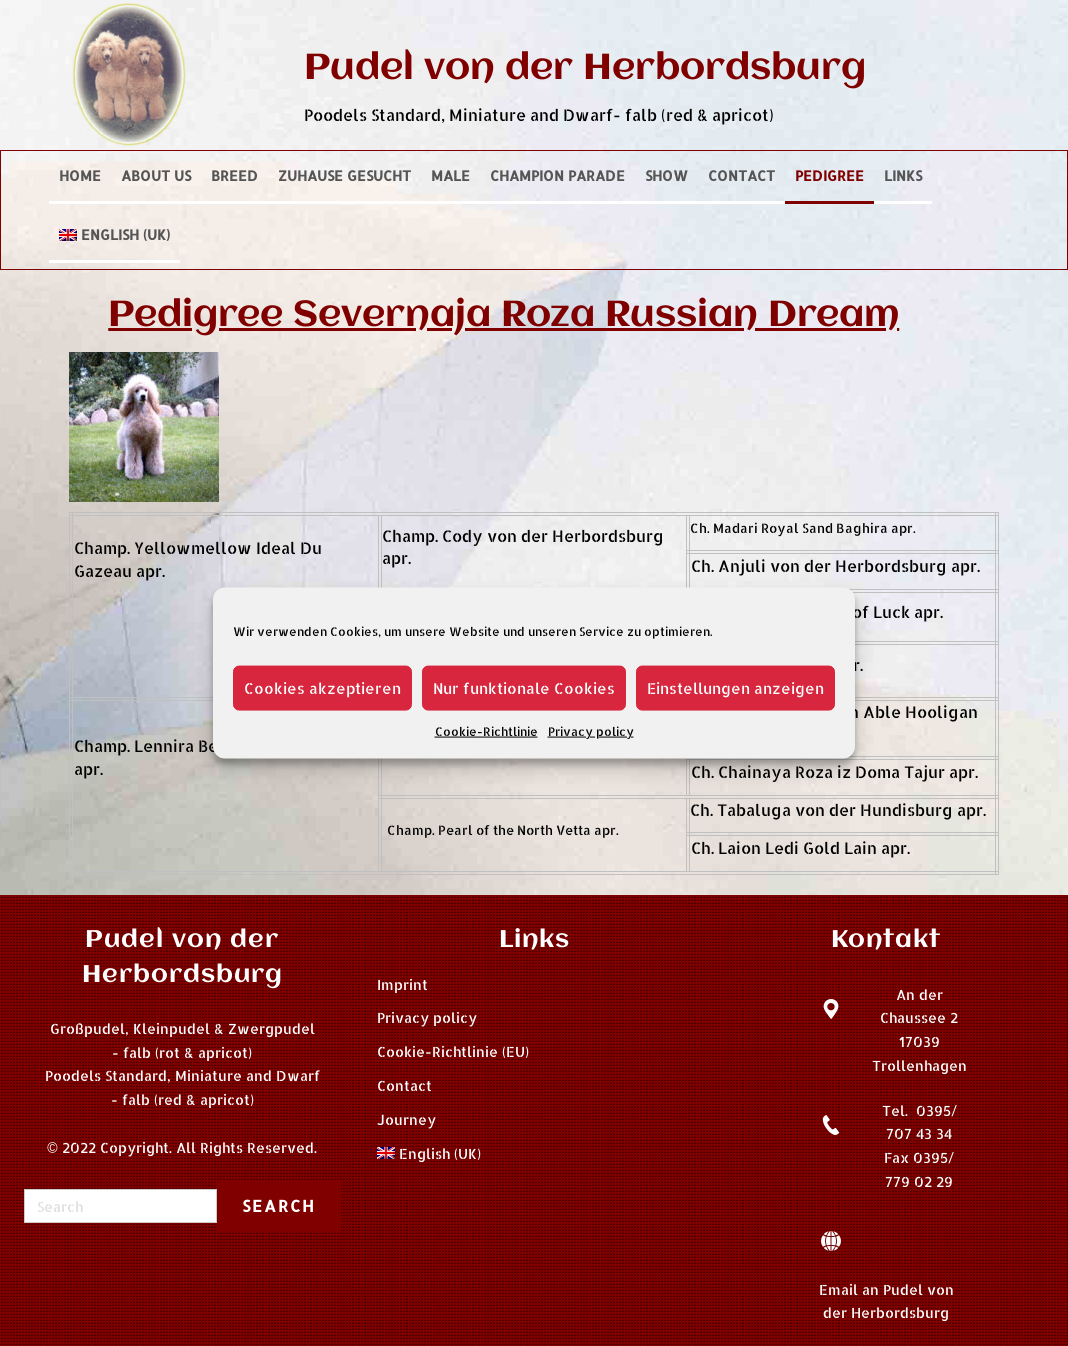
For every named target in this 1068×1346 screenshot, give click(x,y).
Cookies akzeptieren (322, 687)
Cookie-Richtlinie (486, 731)
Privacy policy (591, 731)
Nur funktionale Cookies (524, 687)
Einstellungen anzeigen (735, 687)
